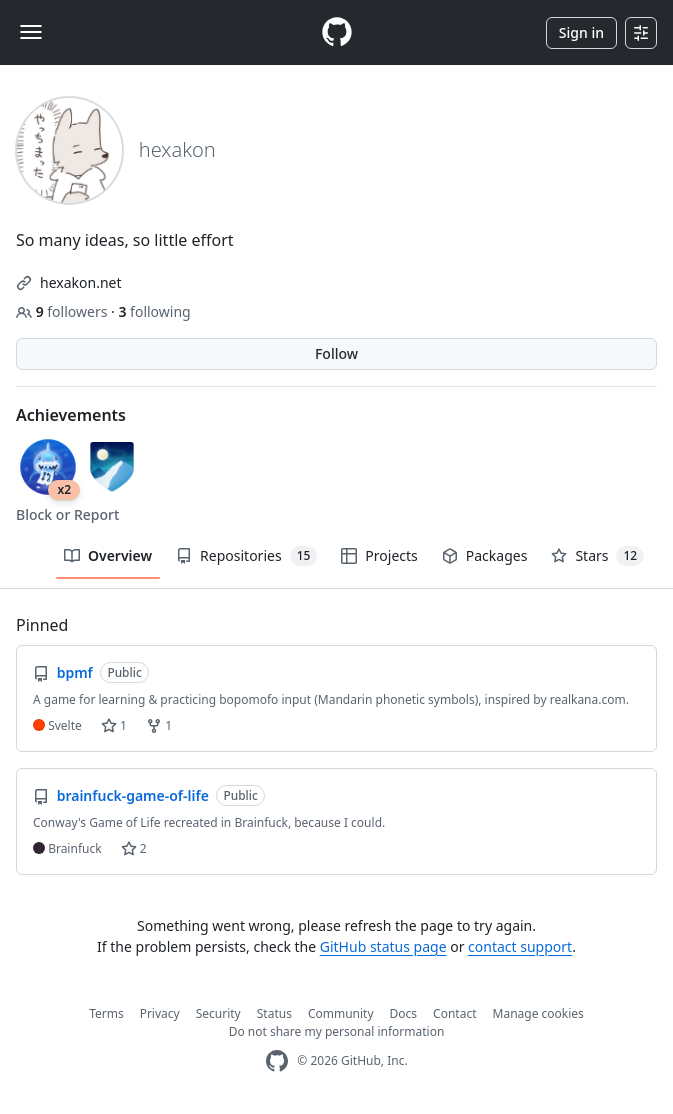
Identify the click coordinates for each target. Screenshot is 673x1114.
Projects (379, 555)
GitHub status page (383, 946)
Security (218, 1013)
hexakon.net (80, 282)
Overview (108, 555)
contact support (520, 946)
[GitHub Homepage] (277, 1061)
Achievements (71, 415)
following (154, 311)
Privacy (160, 1013)
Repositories (246, 556)
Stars (597, 556)
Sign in (581, 32)
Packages (485, 555)
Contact (454, 1013)
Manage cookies (538, 1013)
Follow (336, 353)
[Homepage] (337, 32)
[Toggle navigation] (31, 32)
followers (63, 311)
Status (274, 1013)
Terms (106, 1013)
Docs (404, 1013)
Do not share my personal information (337, 1031)
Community (341, 1013)
